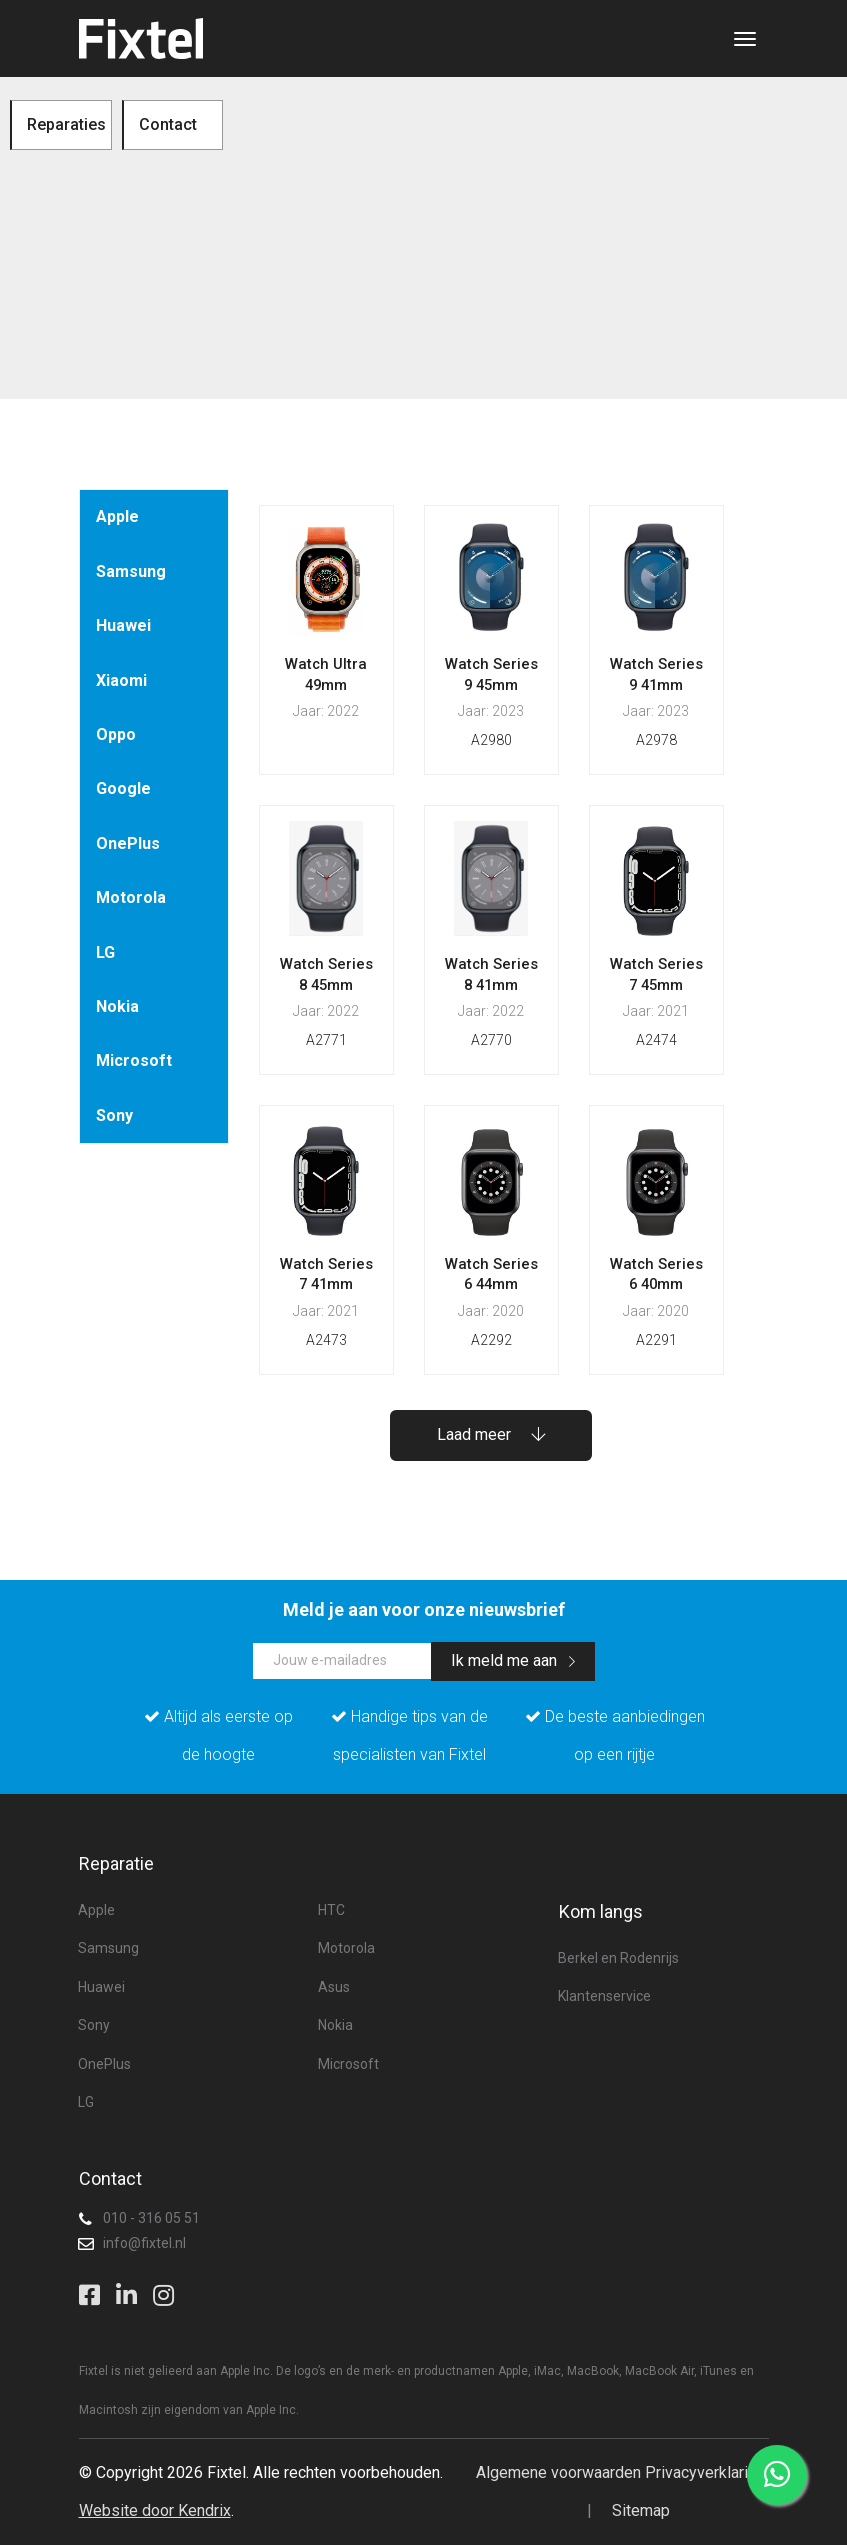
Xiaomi (121, 680)
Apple (117, 516)
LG (105, 952)
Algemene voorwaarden (558, 2472)
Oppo (116, 734)
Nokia (117, 1006)
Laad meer (491, 1434)
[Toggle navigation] (745, 39)
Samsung (131, 571)
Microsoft (134, 1060)
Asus (334, 1987)
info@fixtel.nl (144, 2243)
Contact (168, 124)
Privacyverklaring (705, 2472)
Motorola (131, 897)
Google (123, 788)
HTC (331, 1910)
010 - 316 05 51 (151, 2218)
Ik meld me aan (513, 1660)
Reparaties (66, 124)
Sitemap (641, 2510)
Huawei (123, 625)
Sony (114, 1115)
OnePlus (128, 843)
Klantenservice (604, 1996)
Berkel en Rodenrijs (618, 1958)
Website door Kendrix (155, 2510)
